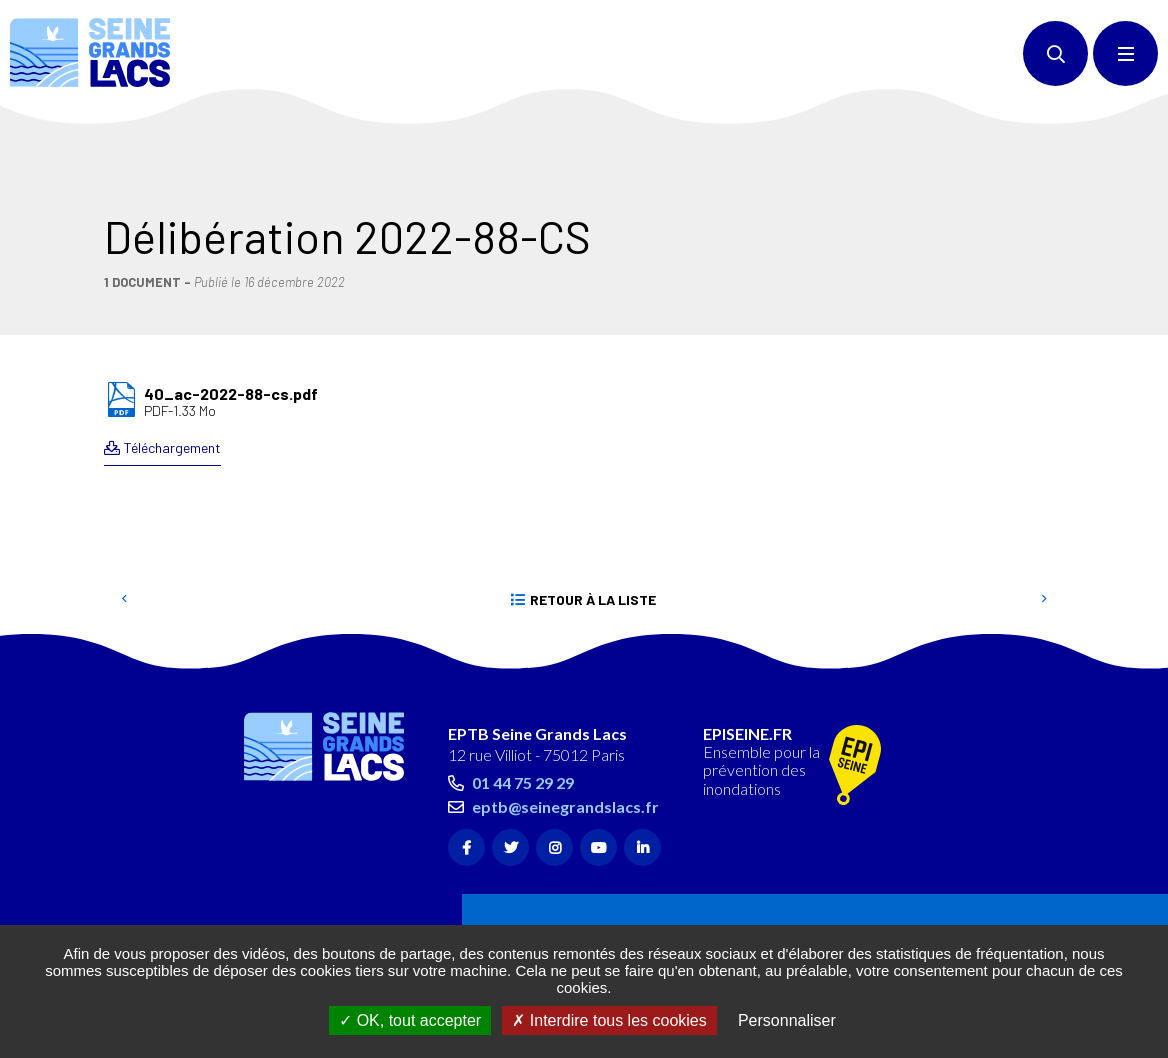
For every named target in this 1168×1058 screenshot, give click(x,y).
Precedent (124, 510)
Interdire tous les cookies (609, 1020)
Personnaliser (787, 1020)
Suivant (1044, 510)
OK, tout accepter (410, 1020)
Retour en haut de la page (1118, 570)
